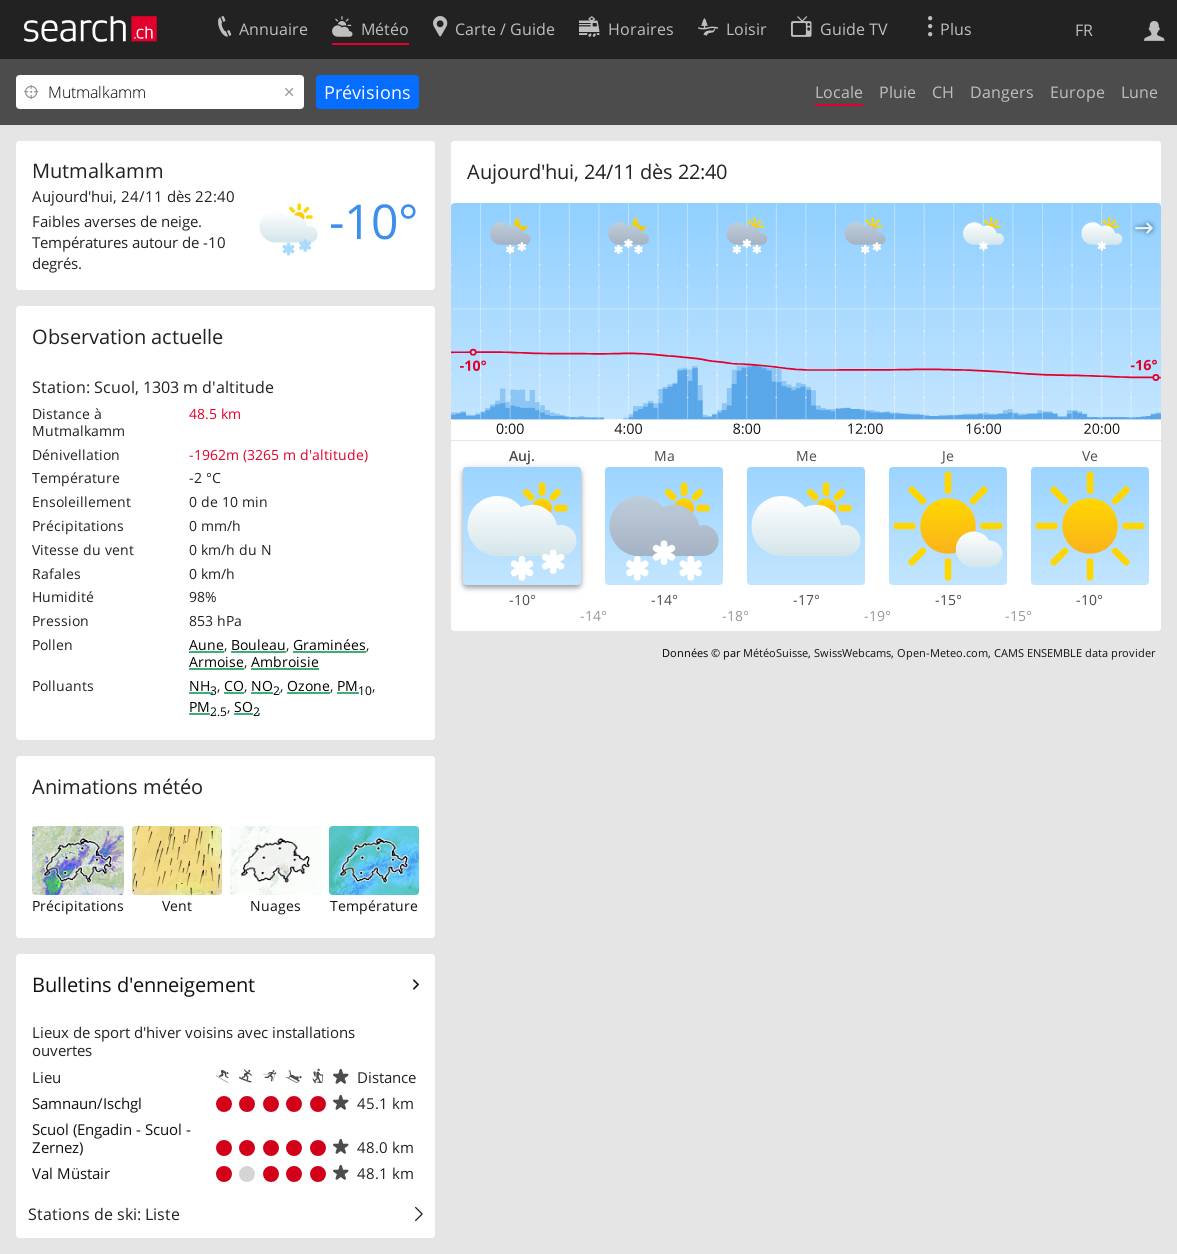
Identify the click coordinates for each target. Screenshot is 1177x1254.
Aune (206, 644)
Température (374, 905)
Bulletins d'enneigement (143, 984)
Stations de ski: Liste (104, 1214)
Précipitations (78, 905)
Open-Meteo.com (942, 652)
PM (354, 685)
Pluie (897, 92)
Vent (177, 905)
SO (247, 706)
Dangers (1002, 92)
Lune (1139, 92)
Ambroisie (285, 661)
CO (234, 685)
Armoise (216, 661)
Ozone (308, 685)
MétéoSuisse (775, 652)
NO (265, 685)
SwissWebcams (852, 652)
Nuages (275, 905)
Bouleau (258, 644)
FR (1084, 30)
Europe (1077, 92)
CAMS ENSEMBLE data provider (1074, 652)
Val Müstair (71, 1173)
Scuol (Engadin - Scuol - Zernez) (111, 1138)
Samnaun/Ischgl (87, 1103)
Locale (839, 92)
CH (943, 92)
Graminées (329, 644)
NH (203, 685)
